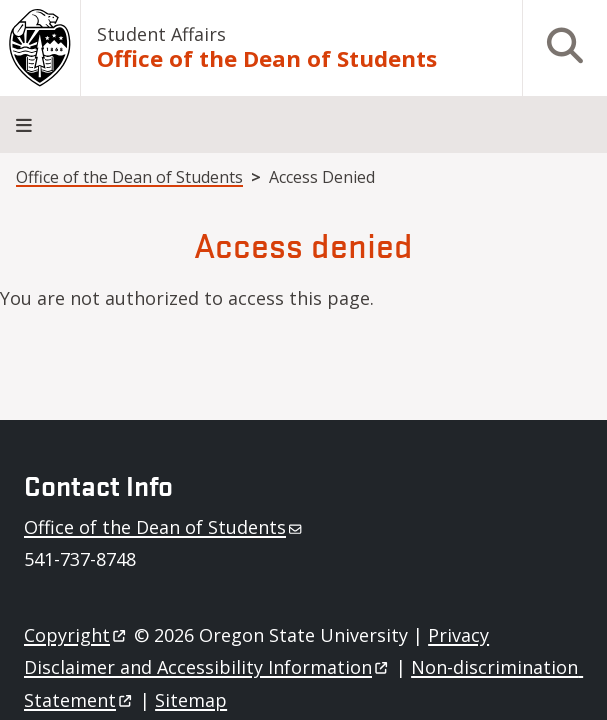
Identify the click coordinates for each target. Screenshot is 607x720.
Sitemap (191, 700)
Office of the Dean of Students (267, 59)
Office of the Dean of (164, 527)
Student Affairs (161, 34)
